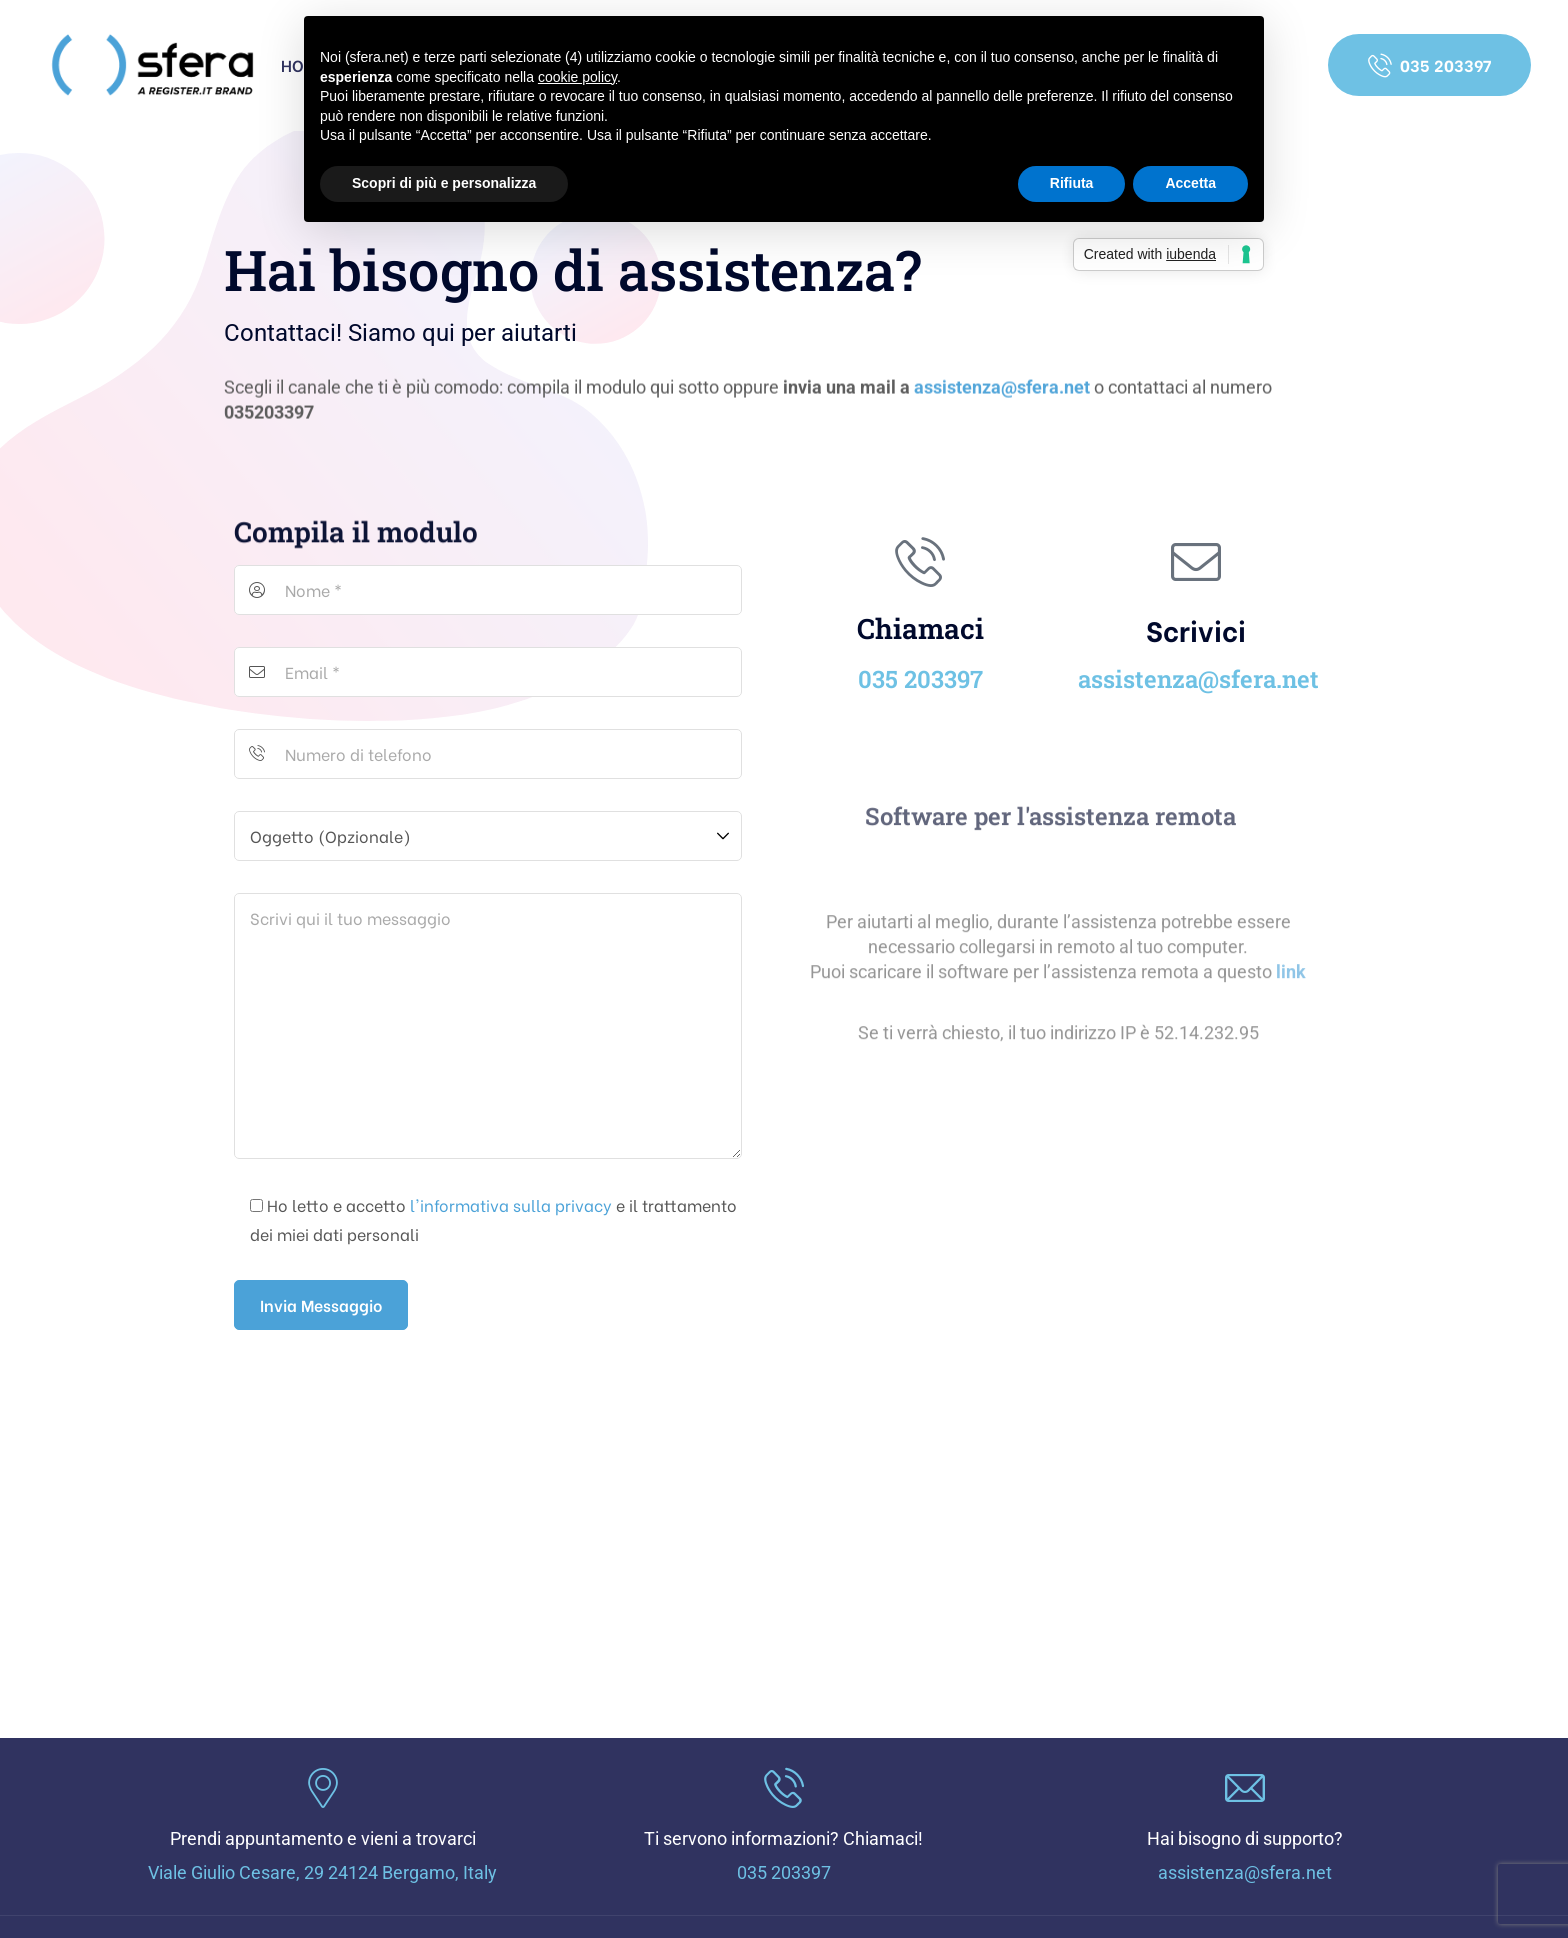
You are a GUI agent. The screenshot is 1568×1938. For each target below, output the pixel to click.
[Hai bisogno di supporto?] (1245, 1788)
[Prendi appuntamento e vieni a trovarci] (323, 1788)
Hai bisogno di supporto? (1245, 1838)
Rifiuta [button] (1072, 183)
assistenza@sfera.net (1002, 392)
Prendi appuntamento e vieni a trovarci (323, 1838)
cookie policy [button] (577, 77)
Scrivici (1196, 629)
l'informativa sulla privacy (511, 1204)
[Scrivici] (1196, 562)
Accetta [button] (1190, 183)
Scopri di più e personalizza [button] (444, 183)
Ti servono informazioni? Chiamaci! (783, 1838)
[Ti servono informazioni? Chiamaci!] (784, 1788)
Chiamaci (920, 628)
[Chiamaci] (920, 562)
